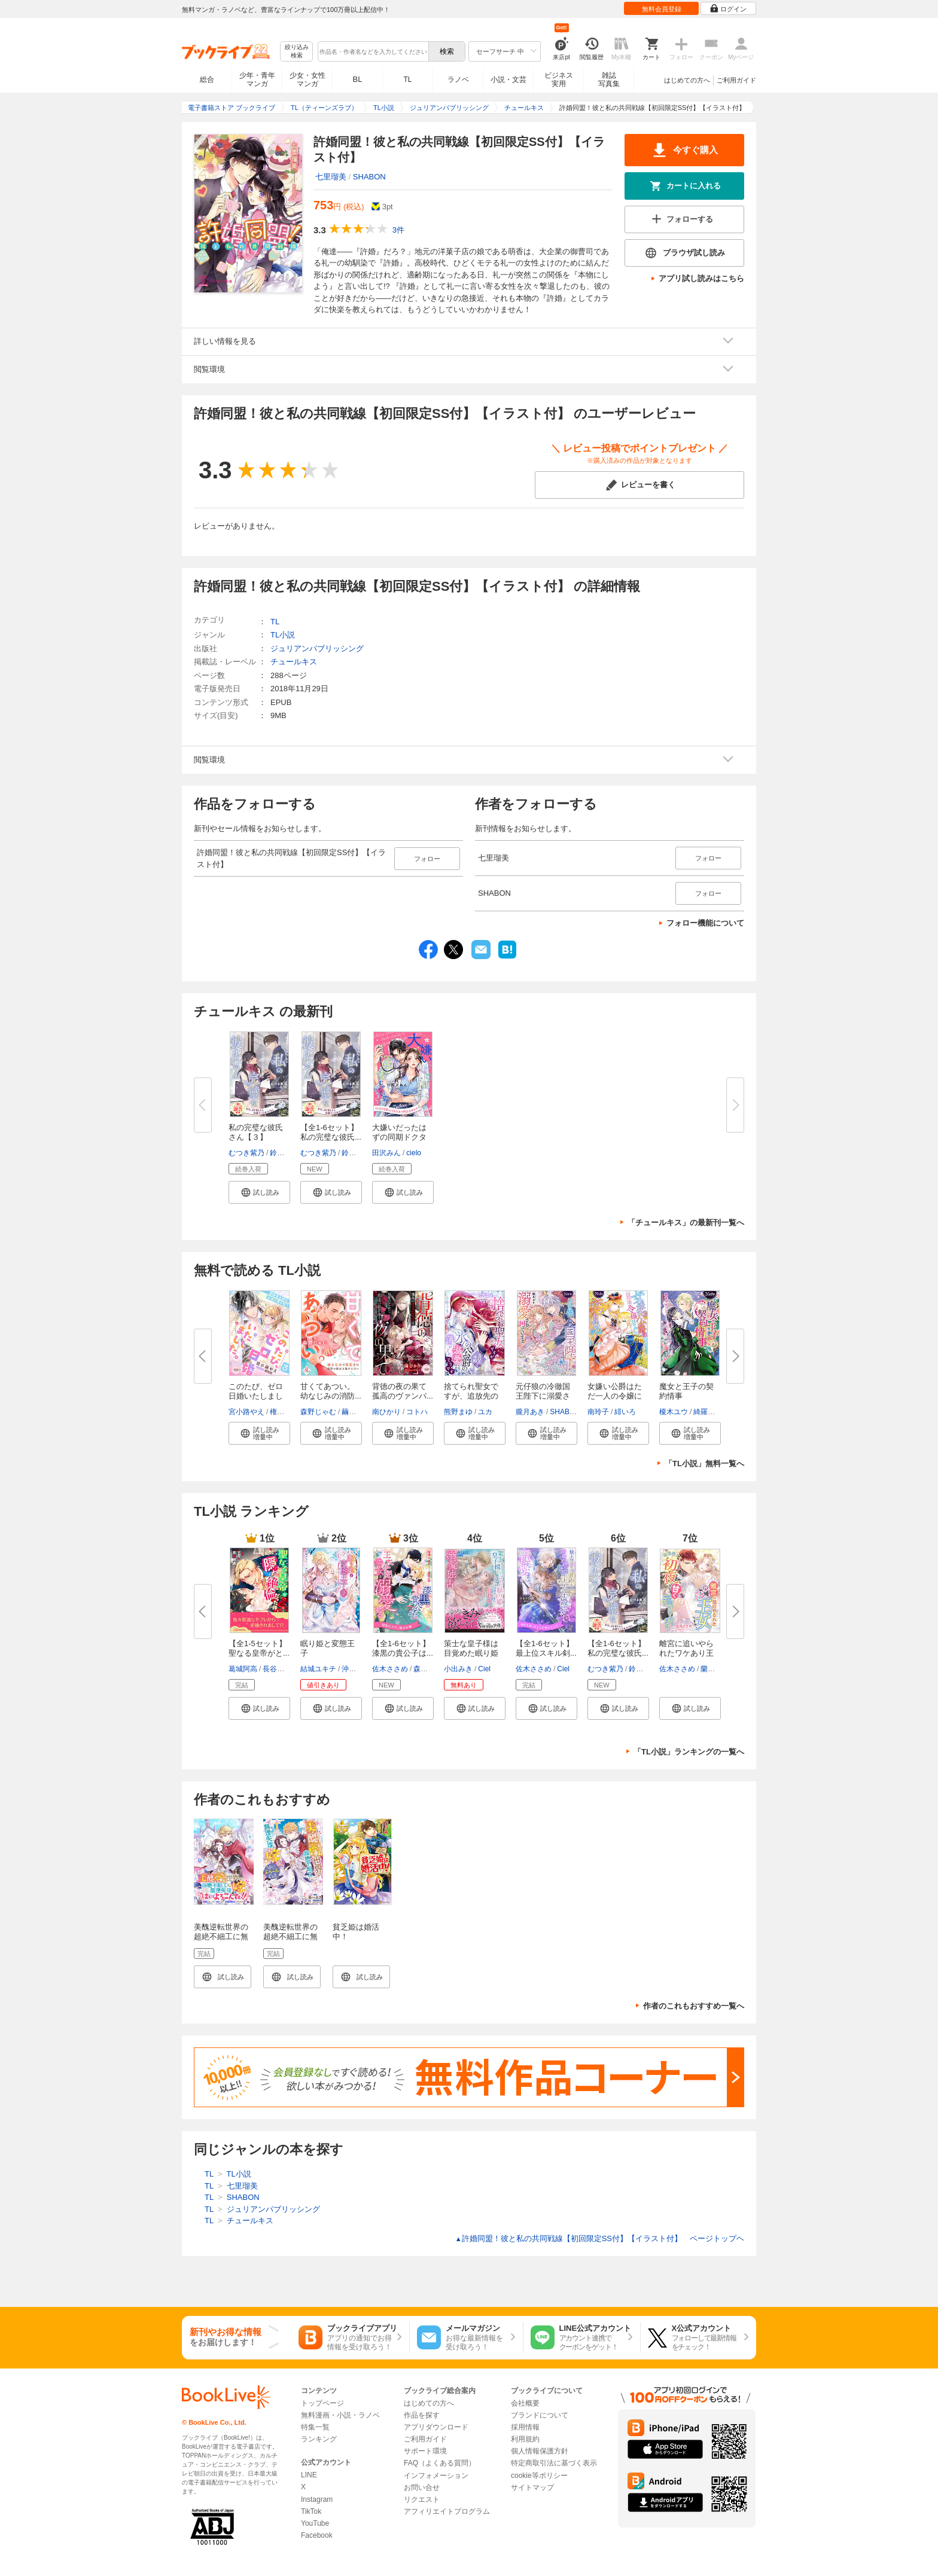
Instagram (317, 2499)
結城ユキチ (318, 1669)
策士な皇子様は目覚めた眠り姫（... (471, 1653)
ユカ (485, 1412)
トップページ (322, 2403)
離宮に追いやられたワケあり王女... (686, 1653)
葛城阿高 (243, 1669)
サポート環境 (425, 2451)
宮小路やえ (246, 1412)
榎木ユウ (673, 1412)
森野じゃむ (318, 1412)
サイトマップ (532, 2487)
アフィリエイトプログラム (447, 2511)
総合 (207, 79)
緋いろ (625, 1412)
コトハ (417, 1412)
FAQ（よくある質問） (440, 2463)
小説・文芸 (508, 79)
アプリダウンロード (436, 2427)
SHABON (369, 176)
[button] (259, 1192)
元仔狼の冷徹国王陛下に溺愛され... (543, 1396)
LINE (309, 2475)
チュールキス (293, 661)
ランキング (319, 2439)
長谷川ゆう (281, 1669)
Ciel (484, 1669)
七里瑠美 (330, 176)
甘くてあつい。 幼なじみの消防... (331, 1391)
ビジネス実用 (558, 79)
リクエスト (422, 2499)
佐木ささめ (390, 1669)
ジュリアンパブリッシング (317, 648)
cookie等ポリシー (539, 2475)
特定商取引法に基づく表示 (554, 2463)
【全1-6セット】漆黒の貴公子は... (402, 1648)
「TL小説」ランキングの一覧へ (689, 1751)
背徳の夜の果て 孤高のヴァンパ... (403, 1391)
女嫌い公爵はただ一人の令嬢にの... (614, 1396)
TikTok (311, 2511)
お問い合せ (422, 2487)
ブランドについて (539, 2415)
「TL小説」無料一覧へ (704, 1463)
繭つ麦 (352, 1412)
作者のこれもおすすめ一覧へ (693, 2005)
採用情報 (525, 2427)
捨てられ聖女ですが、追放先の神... (471, 1396)
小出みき (458, 1669)
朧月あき (530, 1412)
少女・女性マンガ (307, 79)
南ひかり (386, 1412)
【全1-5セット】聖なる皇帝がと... (259, 1648)
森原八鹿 (427, 1669)
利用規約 (525, 2439)
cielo (413, 1153)
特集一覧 (315, 2427)
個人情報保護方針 (539, 2451)
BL (358, 79)
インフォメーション (436, 2475)
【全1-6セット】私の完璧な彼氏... (330, 1132)
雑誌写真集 (609, 79)
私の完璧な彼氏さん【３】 (256, 1132)
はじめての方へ (687, 80)
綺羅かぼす (711, 1412)
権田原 (280, 1412)
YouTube (315, 2523)
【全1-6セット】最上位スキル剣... (546, 1648)
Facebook (317, 2535)
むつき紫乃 (246, 1153)
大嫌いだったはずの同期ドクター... (399, 1137)
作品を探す (422, 2415)
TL (407, 79)
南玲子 (598, 1412)
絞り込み (297, 52)
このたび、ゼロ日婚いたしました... (256, 1396)
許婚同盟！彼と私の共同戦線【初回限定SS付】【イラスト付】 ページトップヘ (599, 2238)
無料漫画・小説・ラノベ (340, 2415)
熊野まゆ (458, 1412)
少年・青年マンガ (257, 79)
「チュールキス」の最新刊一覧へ (686, 1222)
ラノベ (458, 79)
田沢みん (386, 1153)
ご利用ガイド (736, 80)
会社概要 (525, 2403)
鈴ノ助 (280, 1153)
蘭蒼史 (711, 1669)
